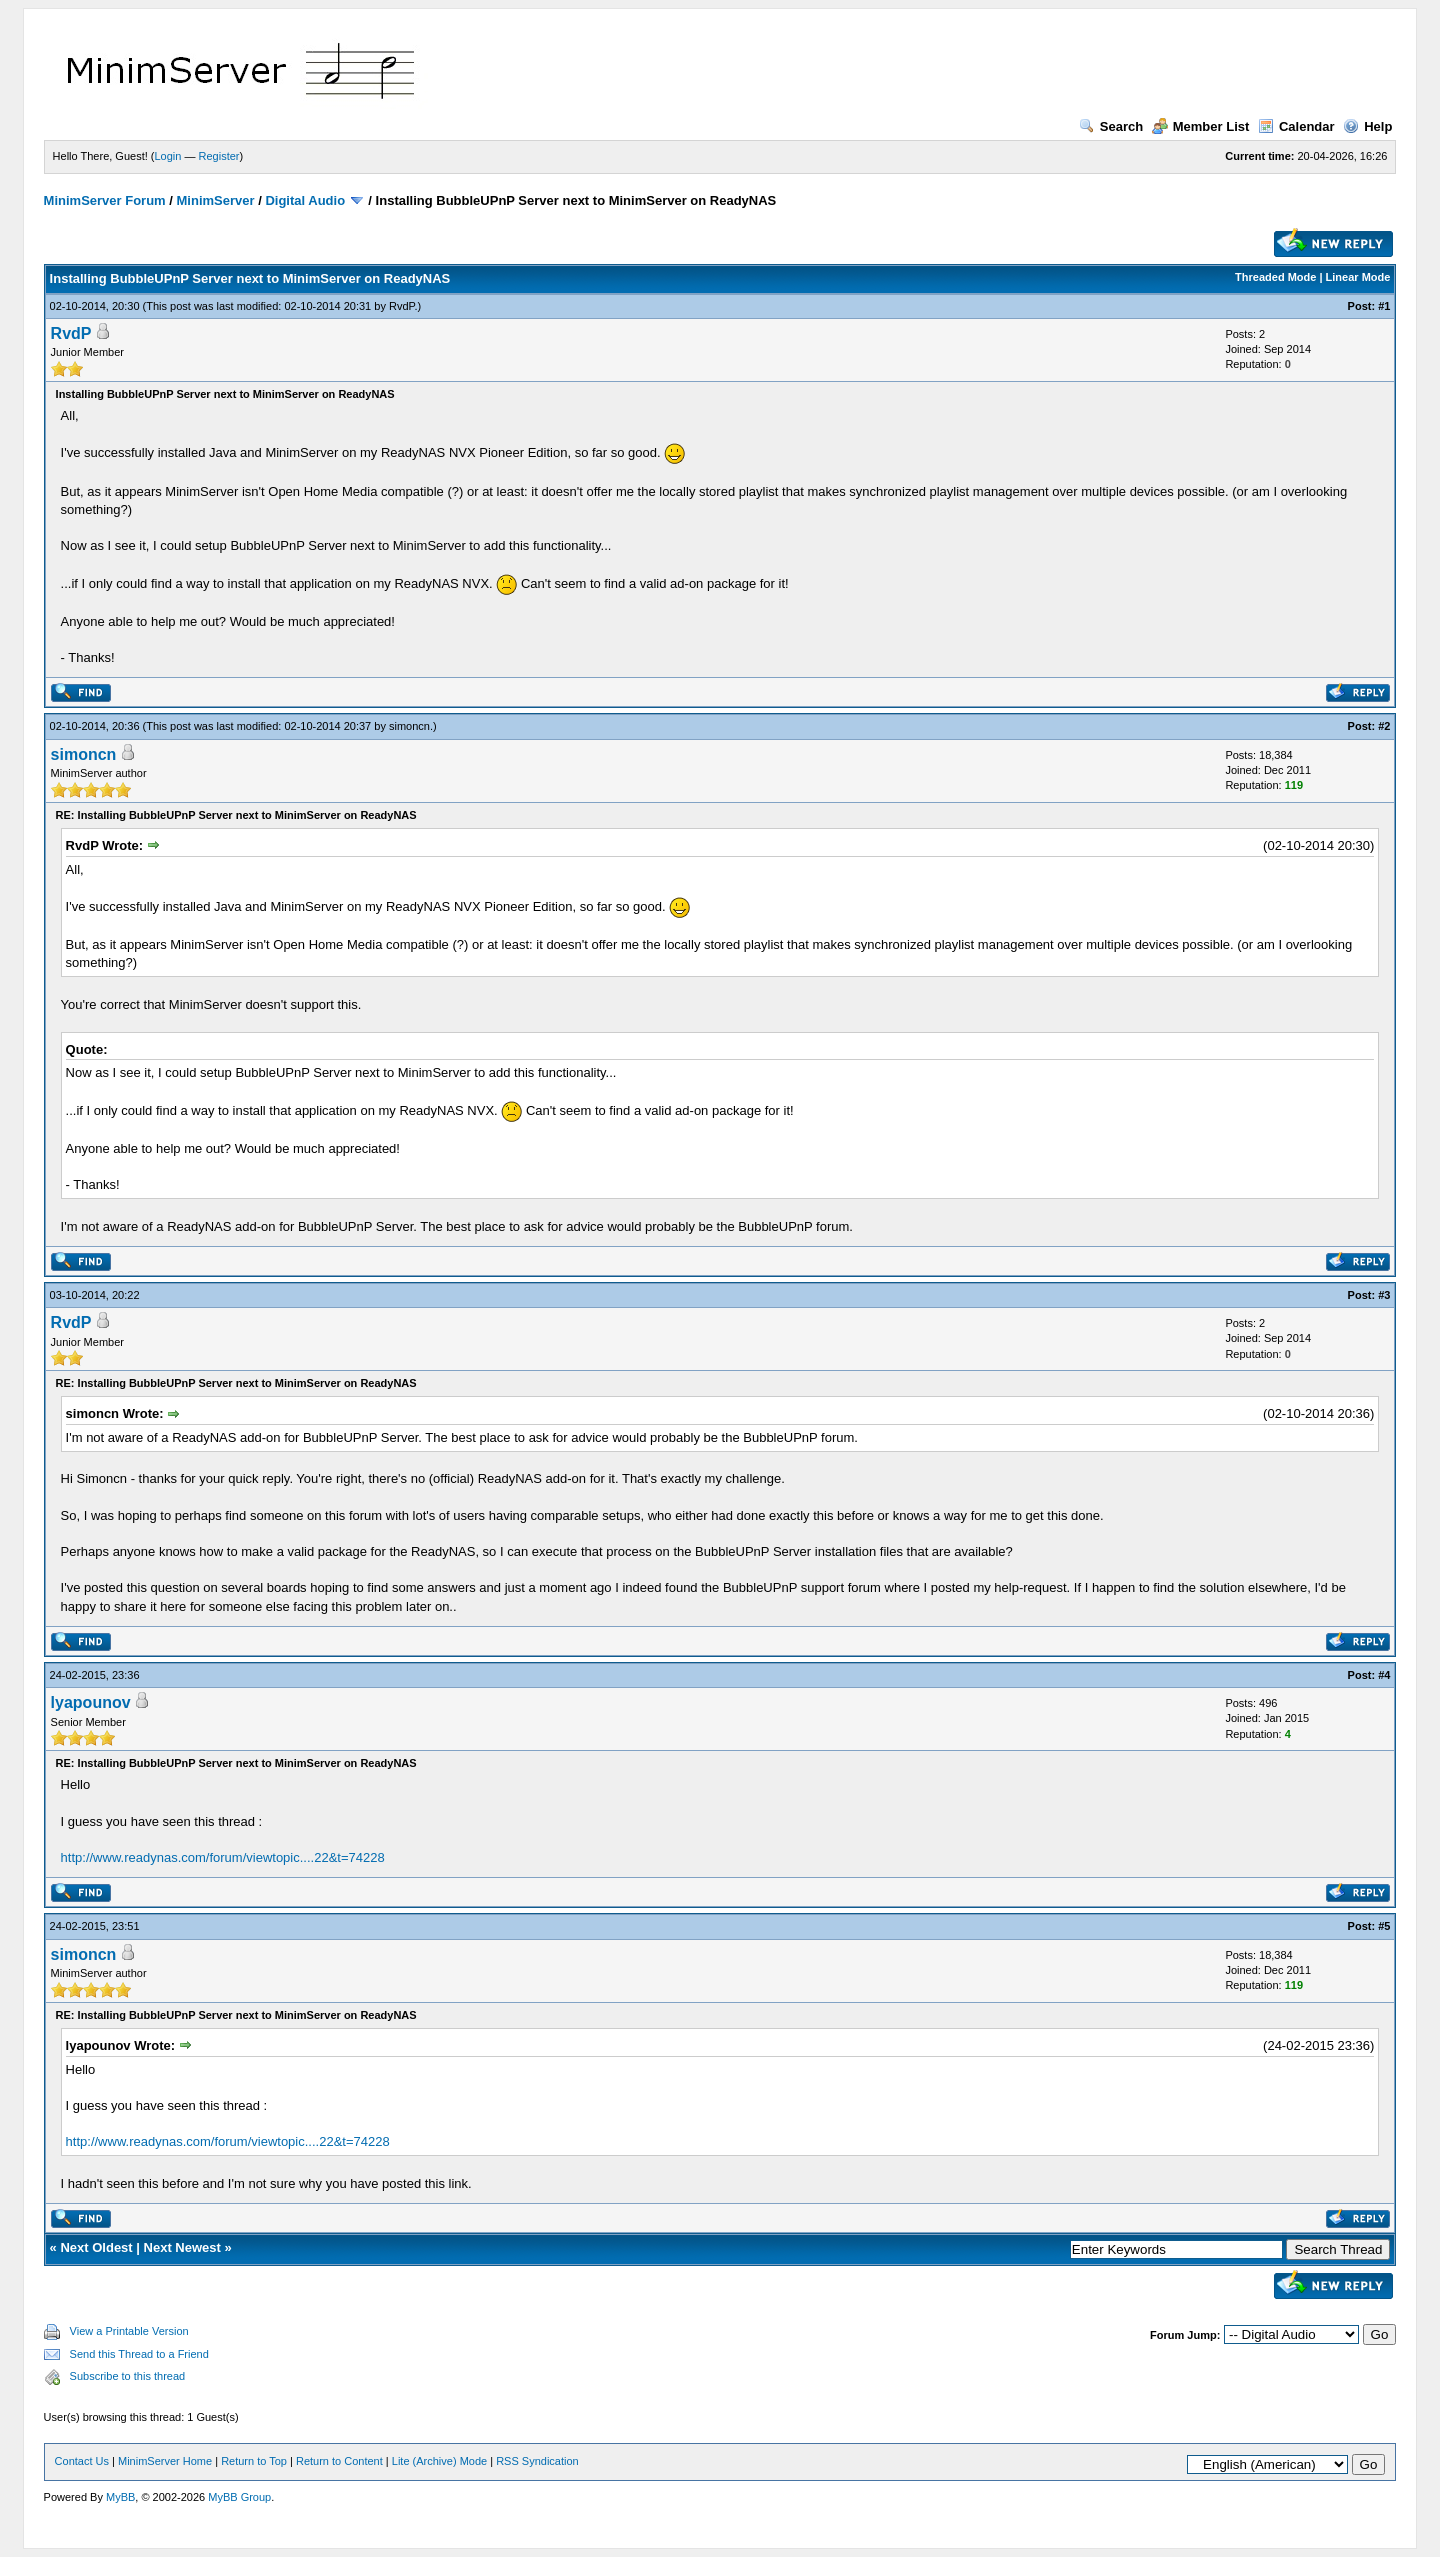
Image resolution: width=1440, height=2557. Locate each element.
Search (1111, 126)
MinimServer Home (165, 2461)
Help (1367, 126)
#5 (1384, 1926)
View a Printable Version (129, 2331)
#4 (1384, 1675)
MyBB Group (239, 2497)
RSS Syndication (537, 2461)
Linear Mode (1358, 277)
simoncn (409, 726)
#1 (1384, 306)
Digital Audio (305, 200)
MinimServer (216, 200)
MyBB (120, 2497)
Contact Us (82, 2461)
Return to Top (254, 2461)
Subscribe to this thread (128, 2376)
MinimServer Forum (105, 200)
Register (219, 156)
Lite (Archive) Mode (439, 2461)
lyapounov (91, 1702)
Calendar (1296, 126)
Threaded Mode (1275, 277)
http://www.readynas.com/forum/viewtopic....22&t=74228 (223, 1857)
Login (168, 156)
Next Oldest (96, 2247)
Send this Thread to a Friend (139, 2354)
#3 (1384, 1295)
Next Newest (182, 2247)
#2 (1384, 726)
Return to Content (339, 2461)
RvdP (401, 306)
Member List (1201, 126)
